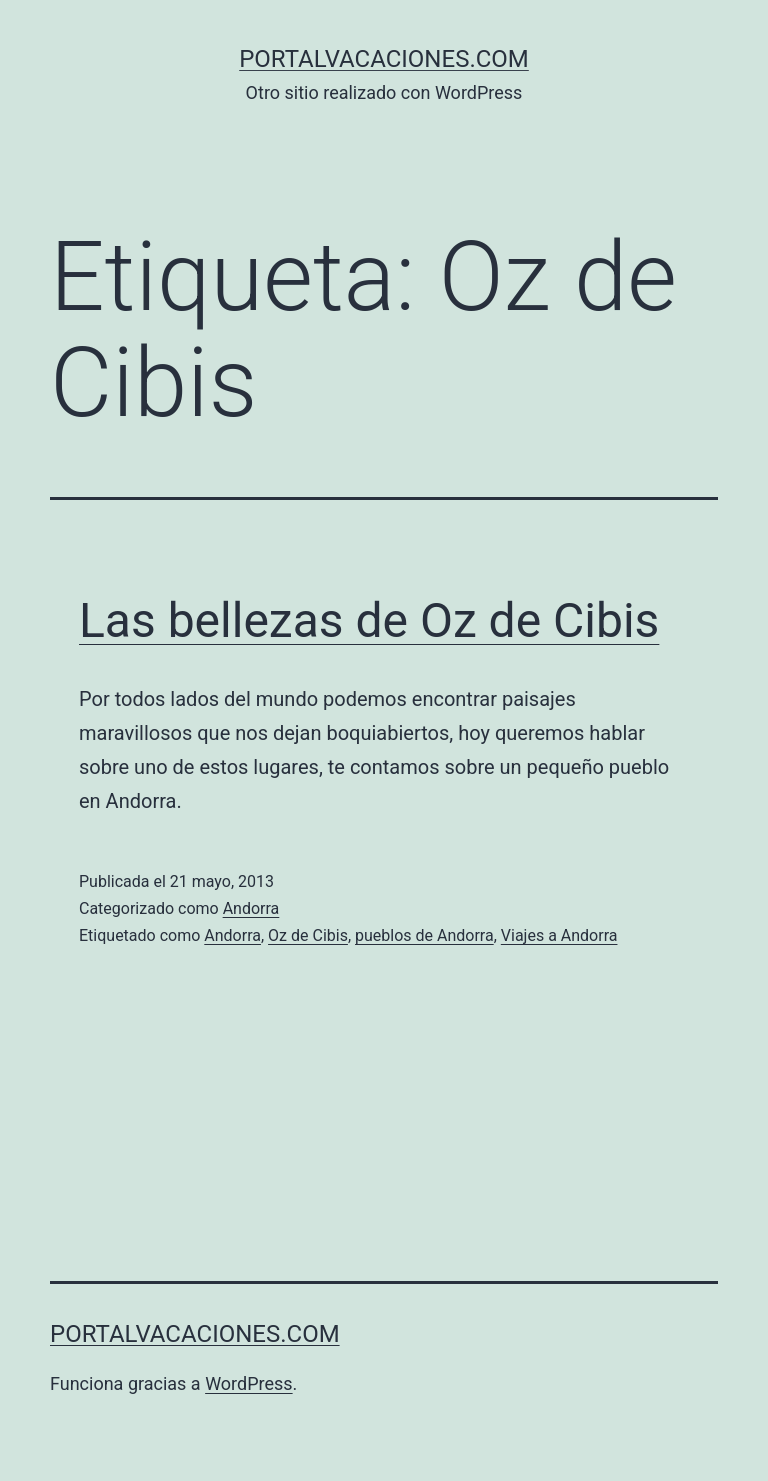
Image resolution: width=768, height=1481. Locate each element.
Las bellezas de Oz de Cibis (369, 620)
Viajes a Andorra (559, 935)
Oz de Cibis (308, 935)
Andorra (251, 908)
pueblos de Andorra (424, 935)
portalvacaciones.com (384, 59)
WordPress (248, 1383)
